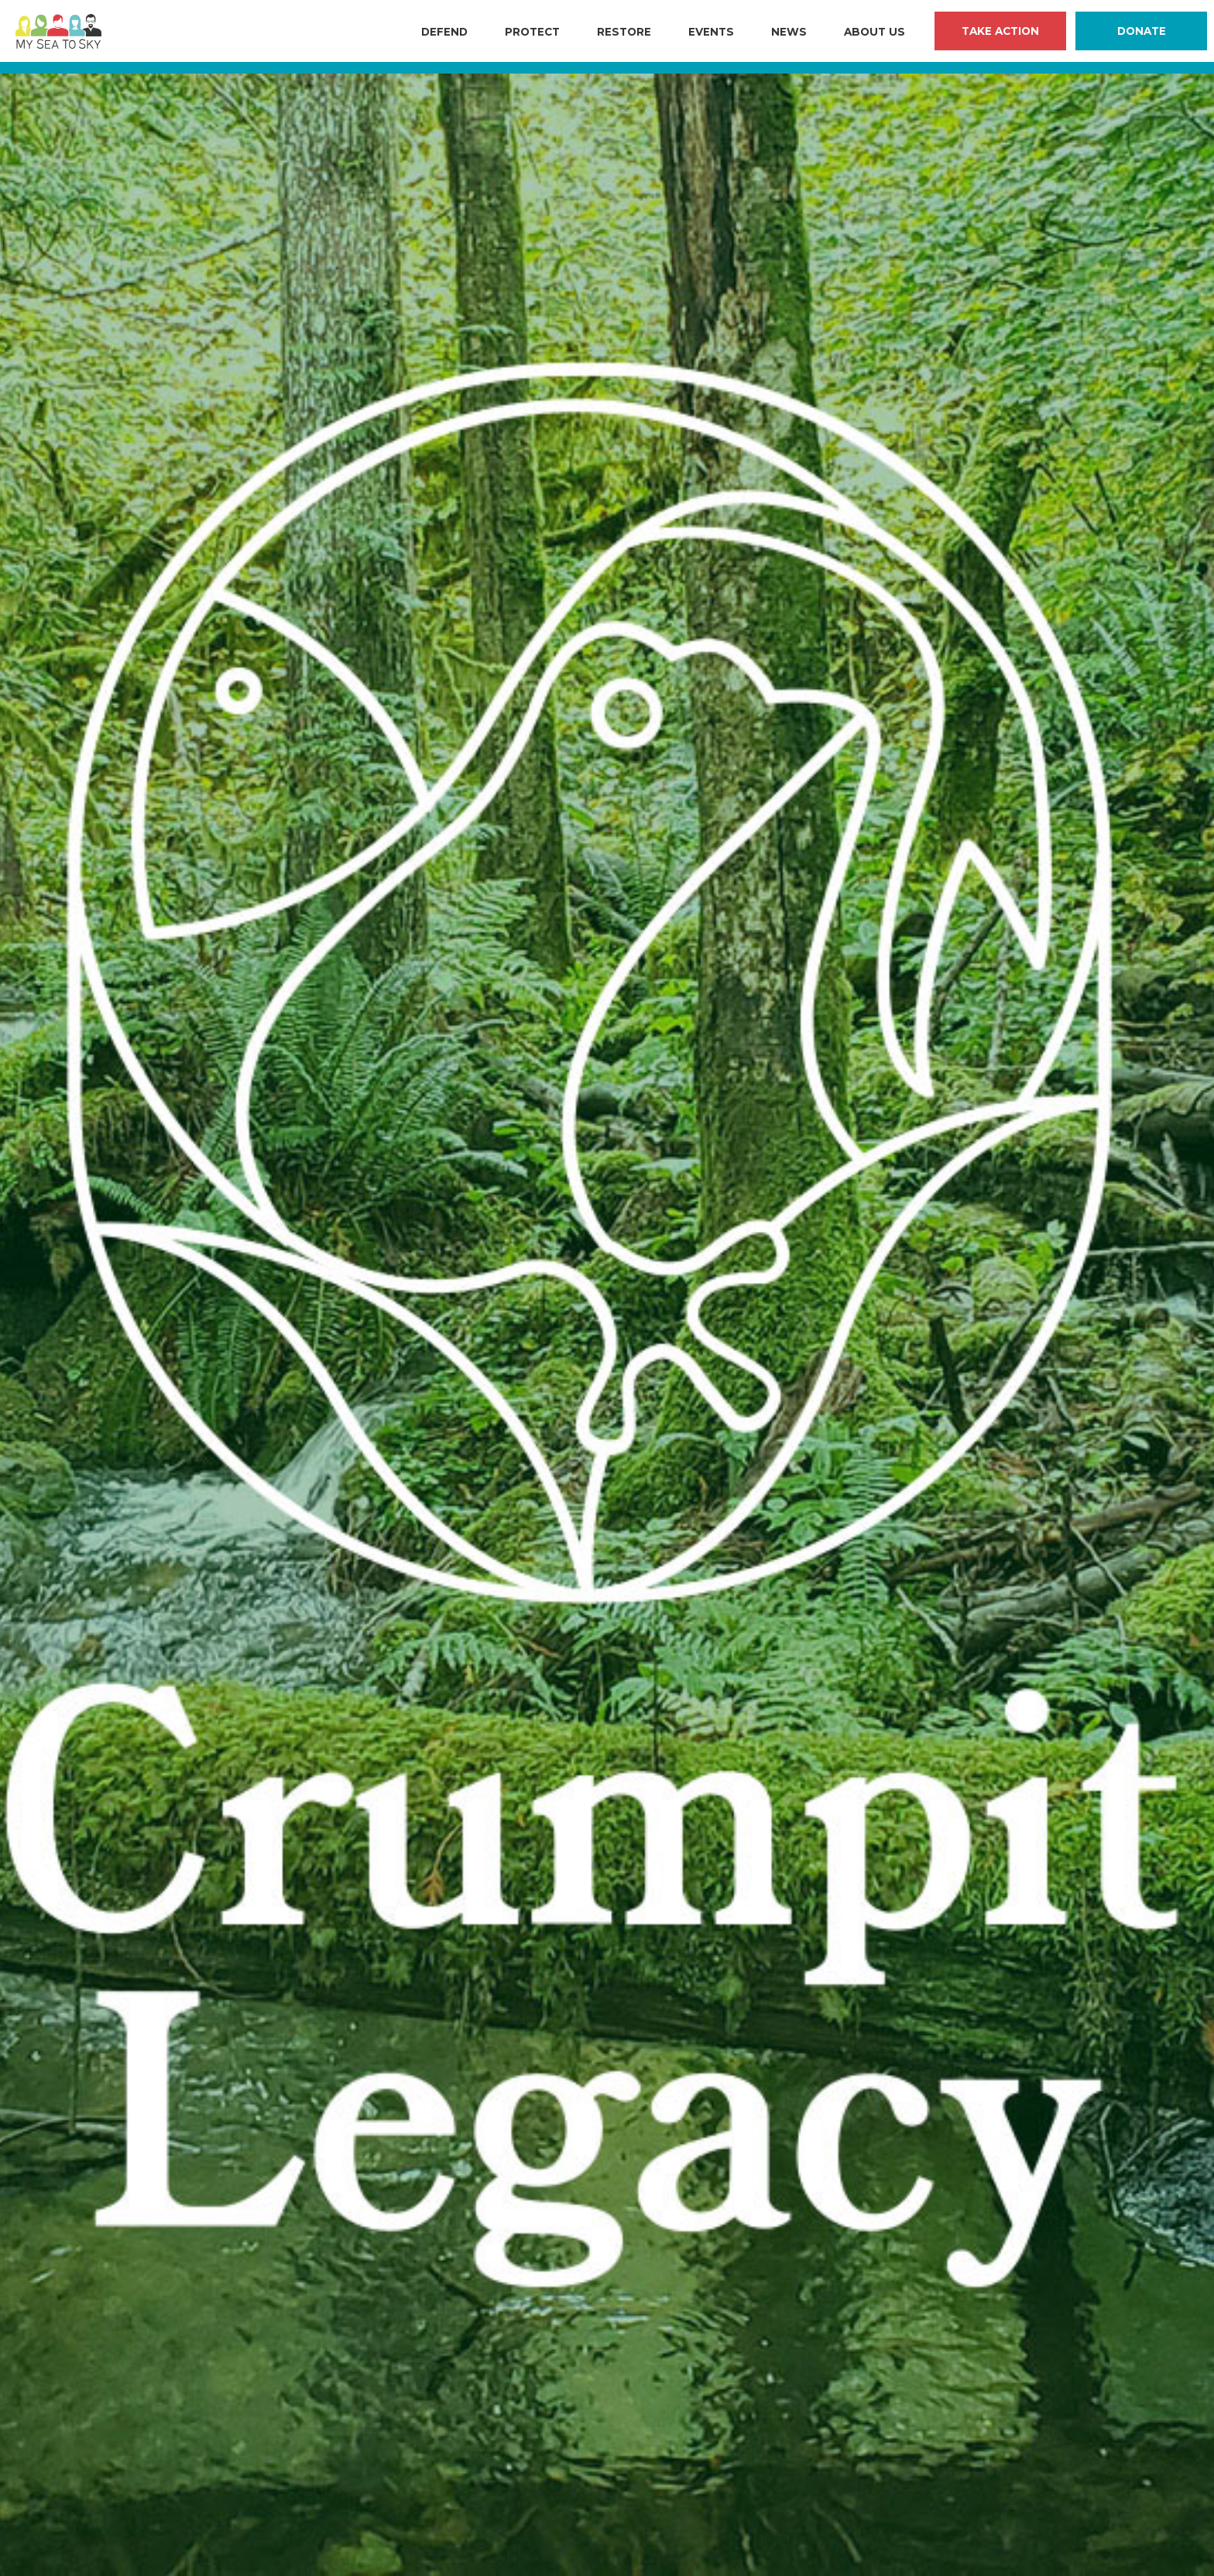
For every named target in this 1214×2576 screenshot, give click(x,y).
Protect (532, 32)
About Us (874, 32)
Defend (444, 32)
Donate (1141, 31)
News (789, 32)
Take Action (1000, 31)
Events (711, 32)
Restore (624, 32)
